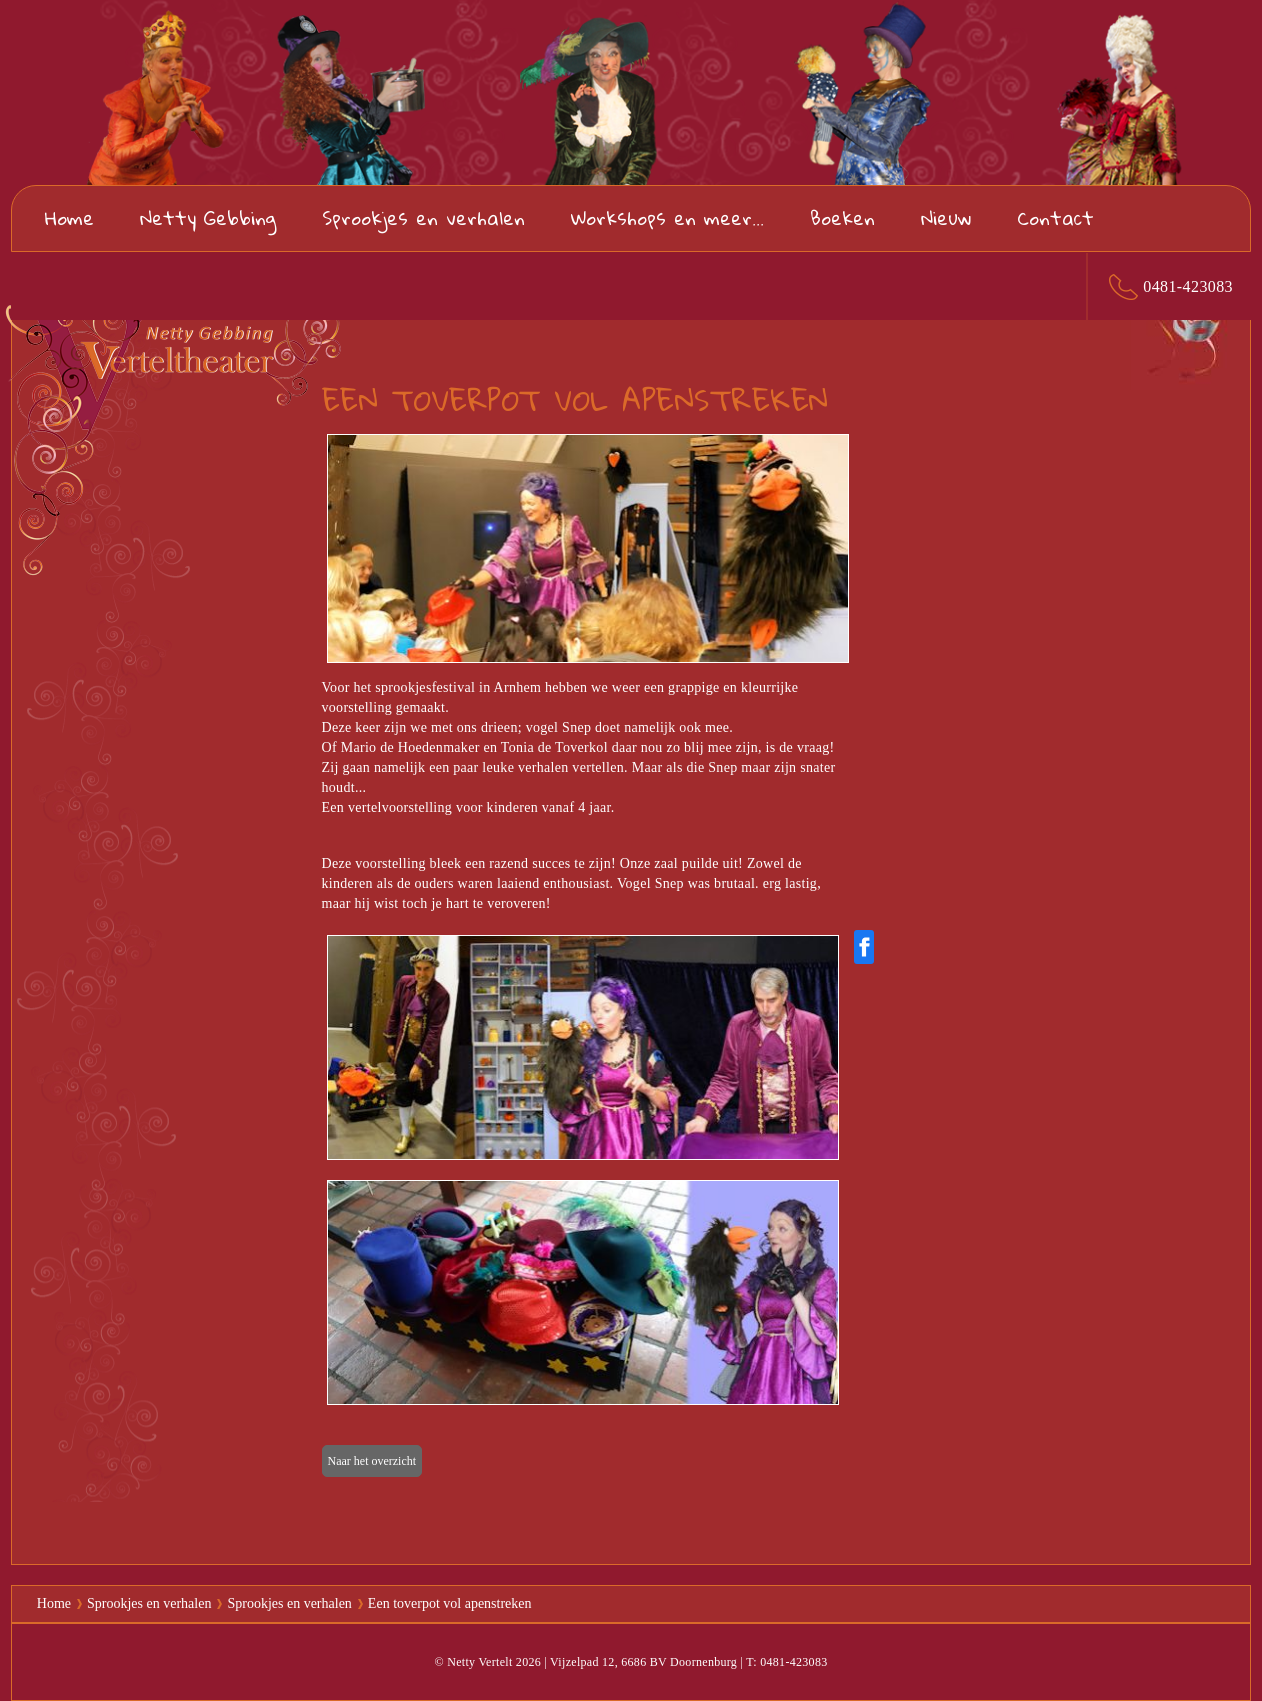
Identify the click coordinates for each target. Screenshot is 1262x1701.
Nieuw (946, 217)
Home (69, 217)
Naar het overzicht (372, 1461)
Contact (1055, 217)
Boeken (842, 217)
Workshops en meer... (667, 217)
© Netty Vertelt (473, 1662)
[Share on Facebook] (864, 947)
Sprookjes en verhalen (423, 217)
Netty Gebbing (208, 217)
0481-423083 (1188, 286)
